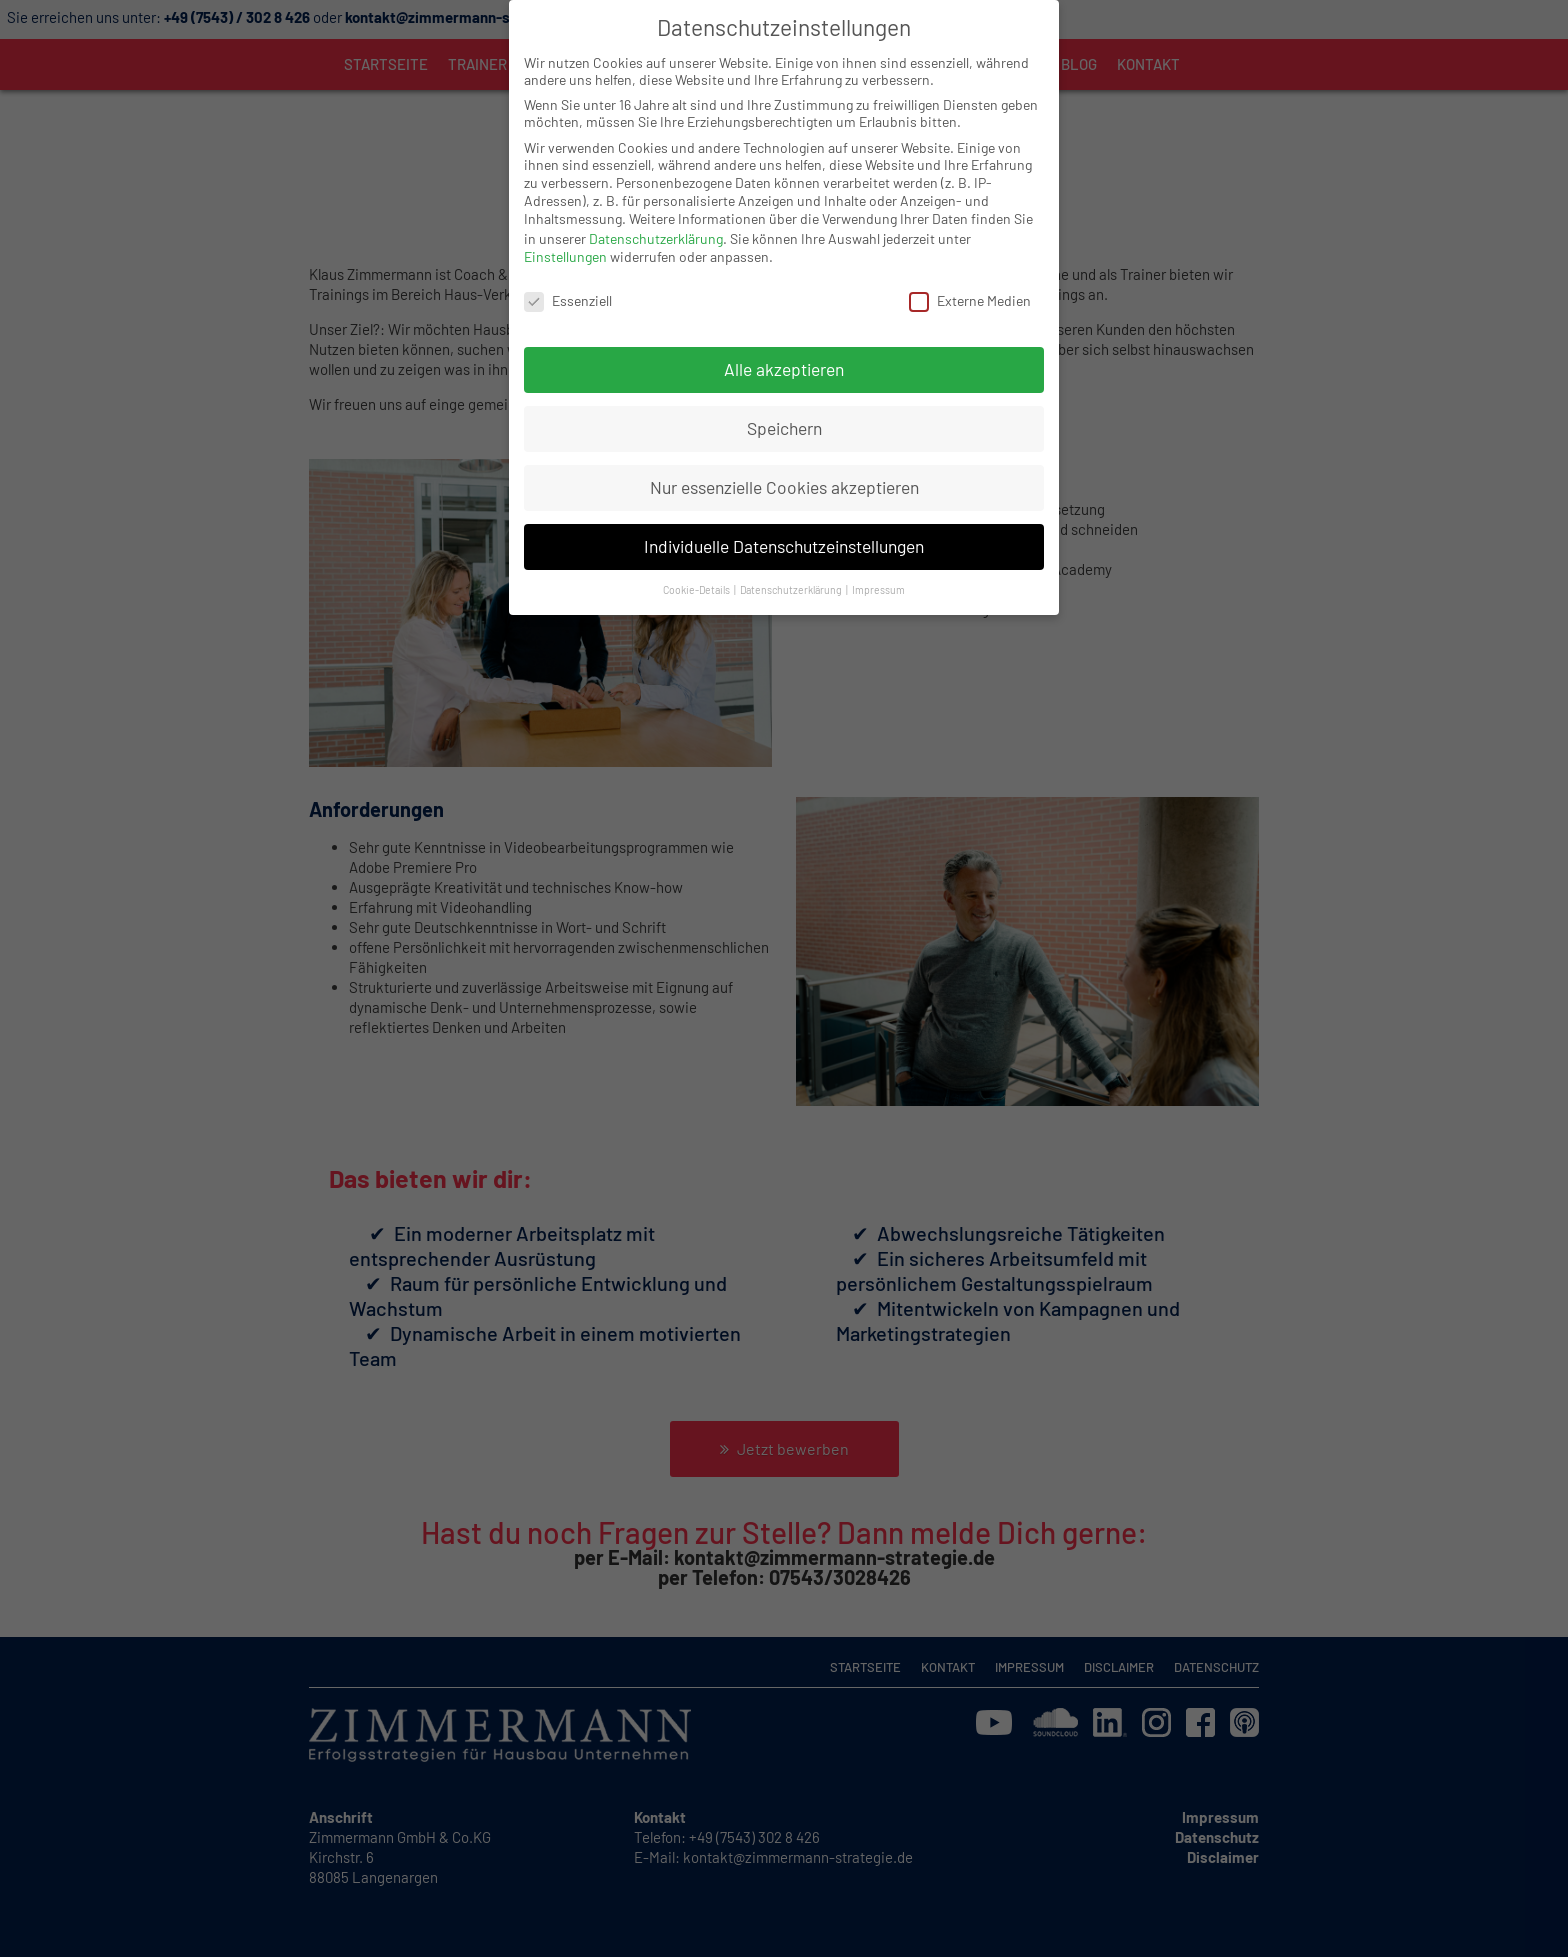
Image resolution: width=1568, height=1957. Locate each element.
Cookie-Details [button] (697, 571)
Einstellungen (565, 238)
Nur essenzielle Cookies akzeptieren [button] (784, 469)
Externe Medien (970, 282)
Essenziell (568, 282)
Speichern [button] (784, 410)
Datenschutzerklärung (656, 220)
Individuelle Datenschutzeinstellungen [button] (784, 528)
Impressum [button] (878, 571)
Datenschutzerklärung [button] (792, 571)
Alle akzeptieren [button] (784, 351)
